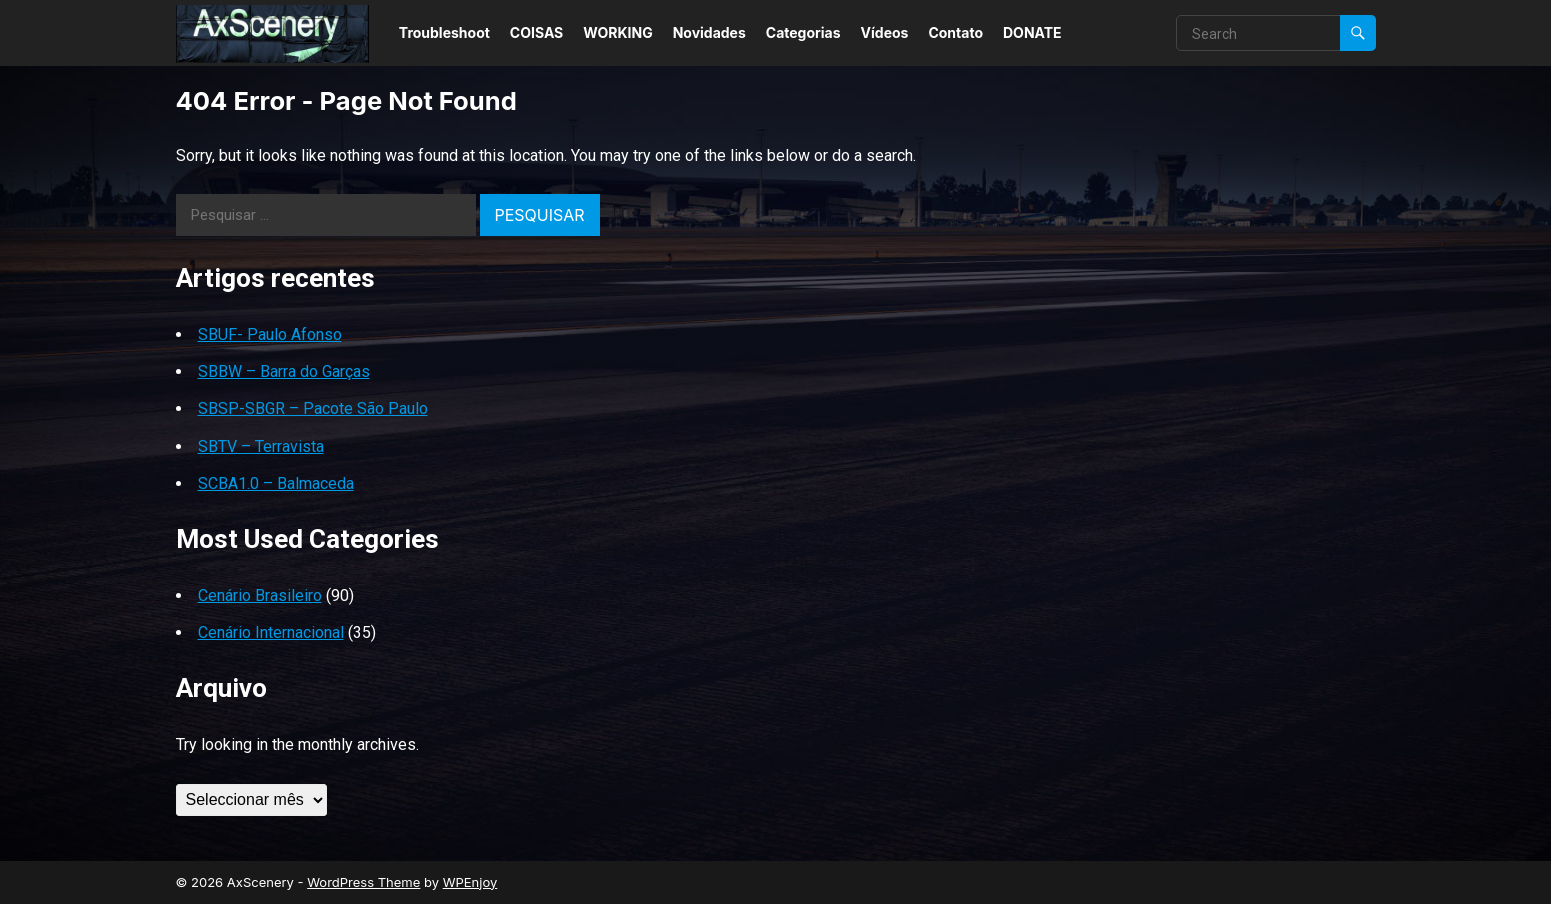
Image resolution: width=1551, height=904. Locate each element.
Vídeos (885, 32)
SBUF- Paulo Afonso (270, 334)
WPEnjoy (470, 882)
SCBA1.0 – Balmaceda (276, 483)
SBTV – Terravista (261, 446)
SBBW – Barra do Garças (284, 371)
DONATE (1032, 32)
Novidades (709, 32)
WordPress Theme (363, 882)
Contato (955, 32)
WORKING (617, 32)
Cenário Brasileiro (260, 595)
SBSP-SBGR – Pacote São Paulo (313, 408)
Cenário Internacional (271, 632)
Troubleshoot (444, 32)
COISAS (536, 32)
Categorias (803, 32)
